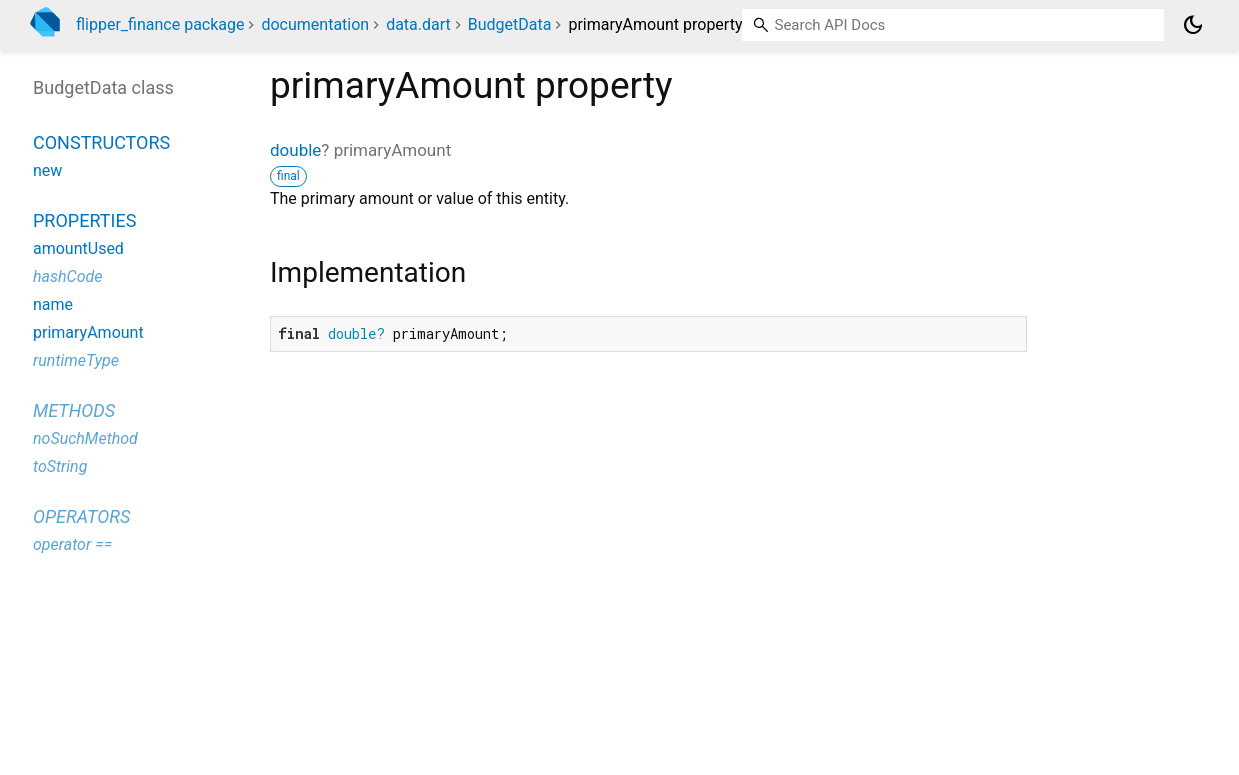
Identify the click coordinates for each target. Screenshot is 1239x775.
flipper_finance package (160, 24)
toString (60, 466)
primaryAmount (88, 332)
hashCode (67, 276)
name (53, 304)
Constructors (101, 142)
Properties (84, 220)
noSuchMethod (85, 438)
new (47, 170)
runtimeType (76, 360)
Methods (74, 410)
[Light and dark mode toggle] (1193, 25)
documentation (315, 24)
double (295, 150)
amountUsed (78, 248)
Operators (81, 516)
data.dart (418, 24)
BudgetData (510, 24)
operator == (72, 544)
